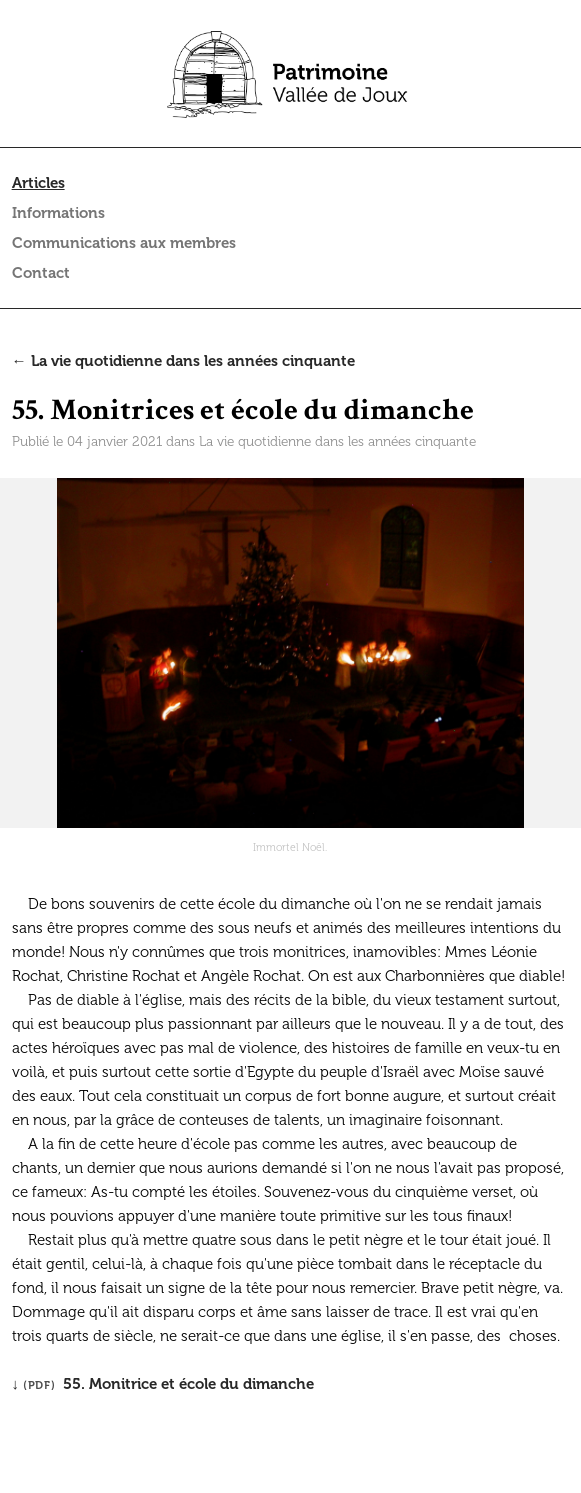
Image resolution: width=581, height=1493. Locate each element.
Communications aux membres (124, 243)
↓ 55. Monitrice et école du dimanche (163, 1384)
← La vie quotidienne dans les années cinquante (183, 361)
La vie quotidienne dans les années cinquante (337, 441)
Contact (41, 273)
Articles (38, 183)
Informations (58, 213)
